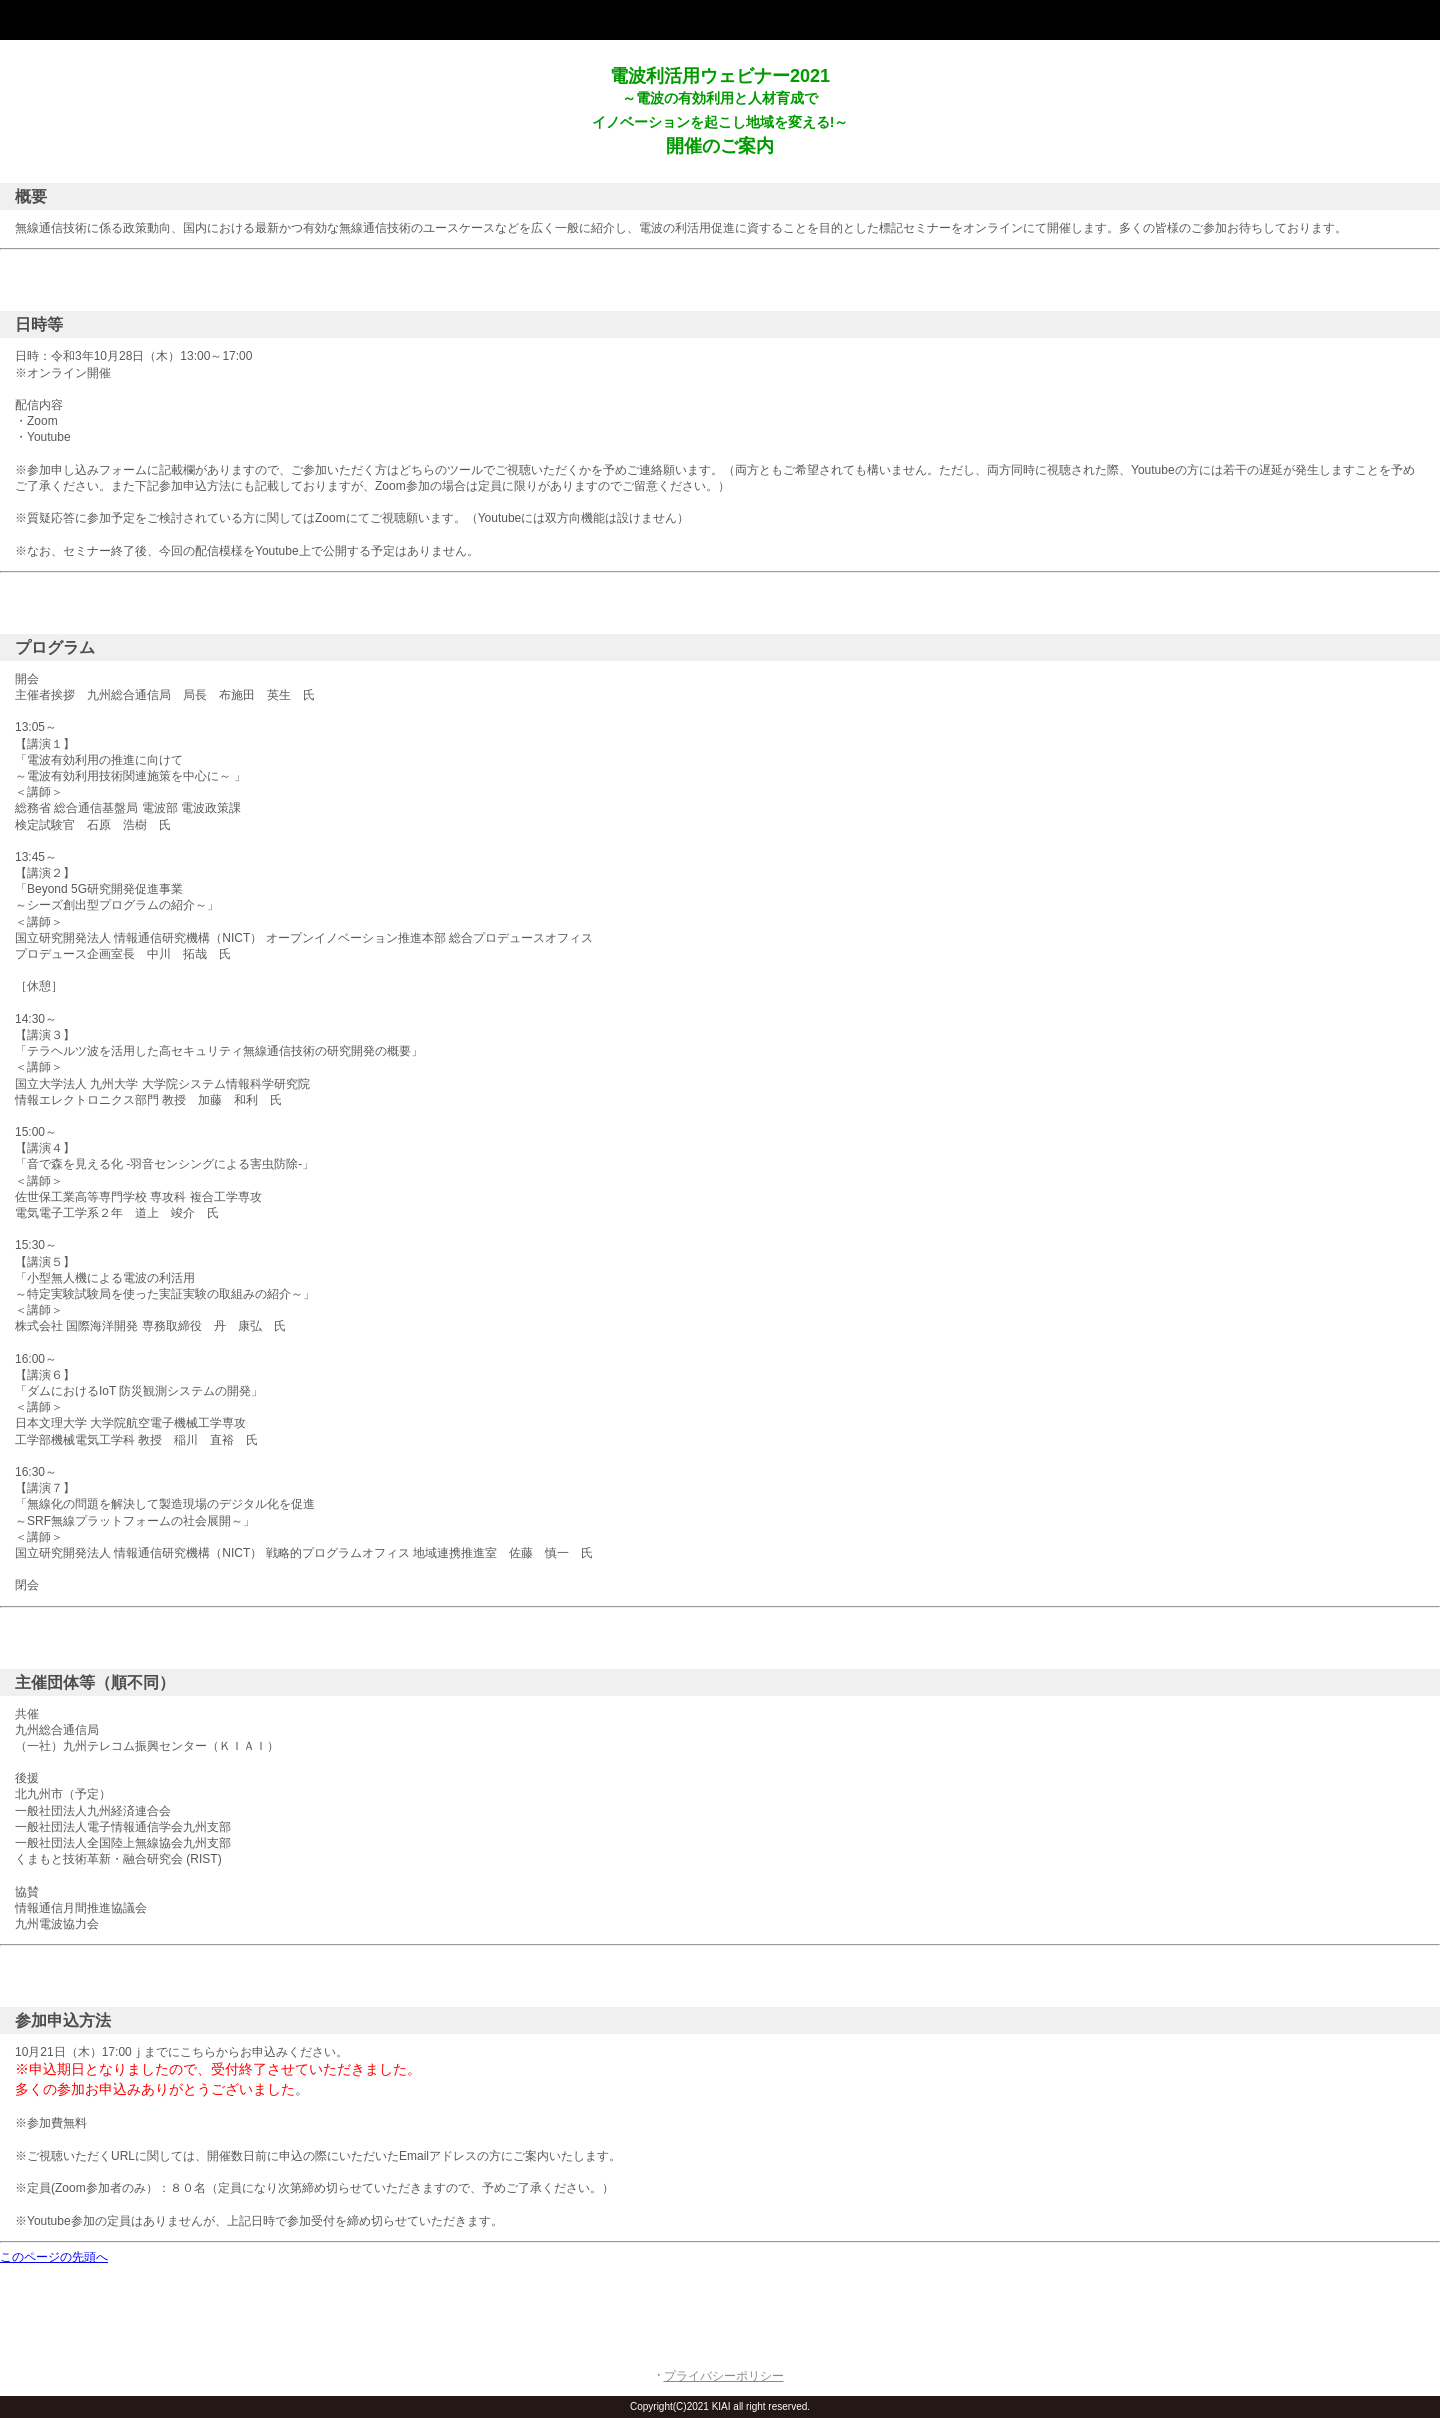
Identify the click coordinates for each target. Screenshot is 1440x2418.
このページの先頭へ (54, 2257)
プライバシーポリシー (724, 2376)
